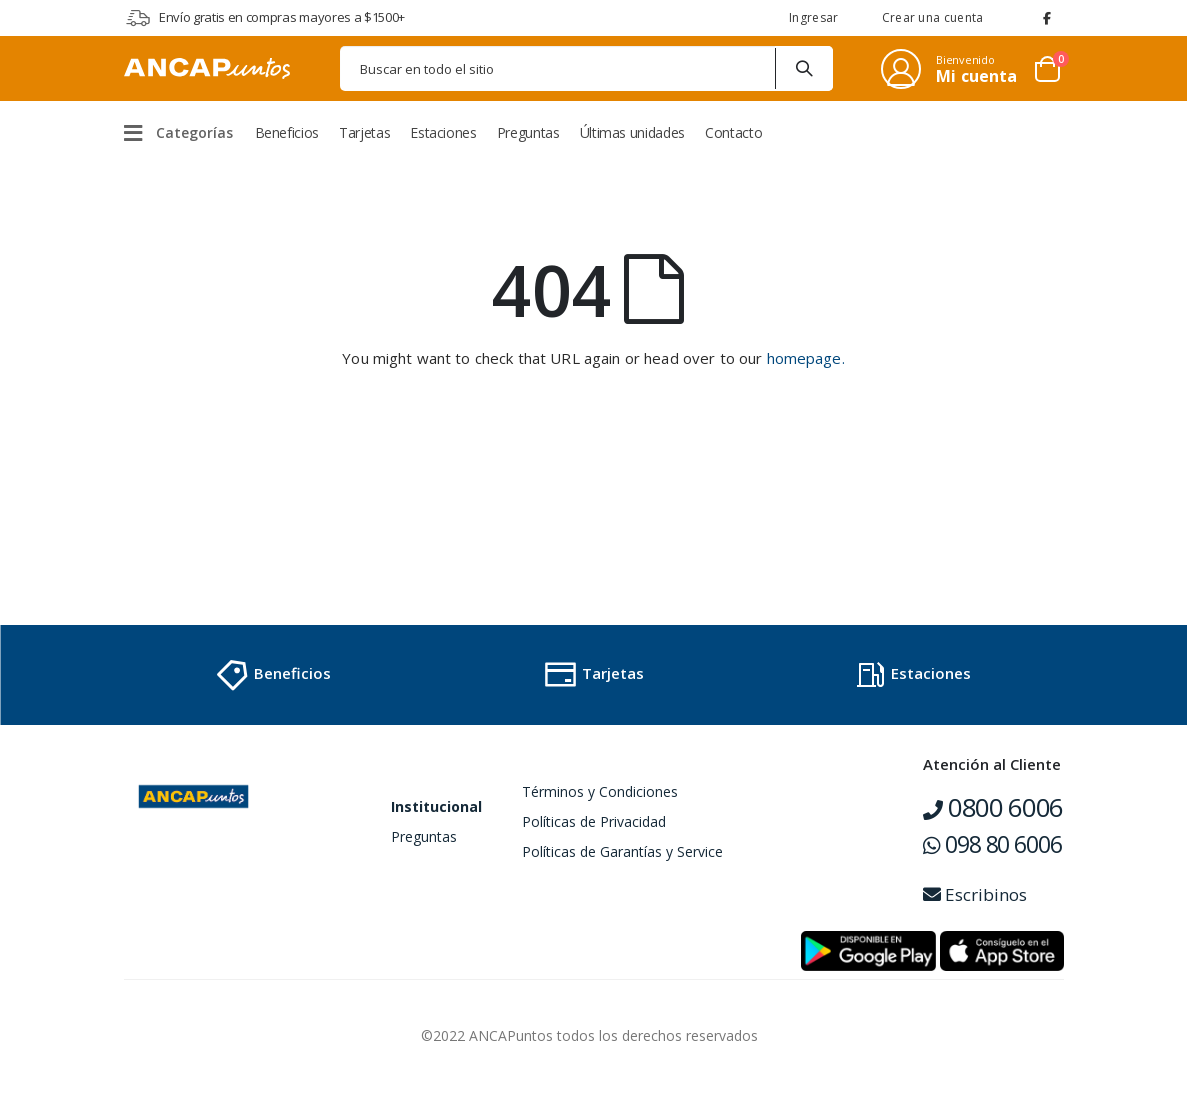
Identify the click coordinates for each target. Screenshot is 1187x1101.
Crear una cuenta (933, 17)
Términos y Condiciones (600, 791)
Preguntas (424, 836)
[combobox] (586, 68)
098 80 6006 (992, 844)
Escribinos (974, 894)
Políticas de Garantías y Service (622, 851)
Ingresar (813, 17)
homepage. (806, 358)
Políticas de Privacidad (594, 821)
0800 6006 (993, 807)
